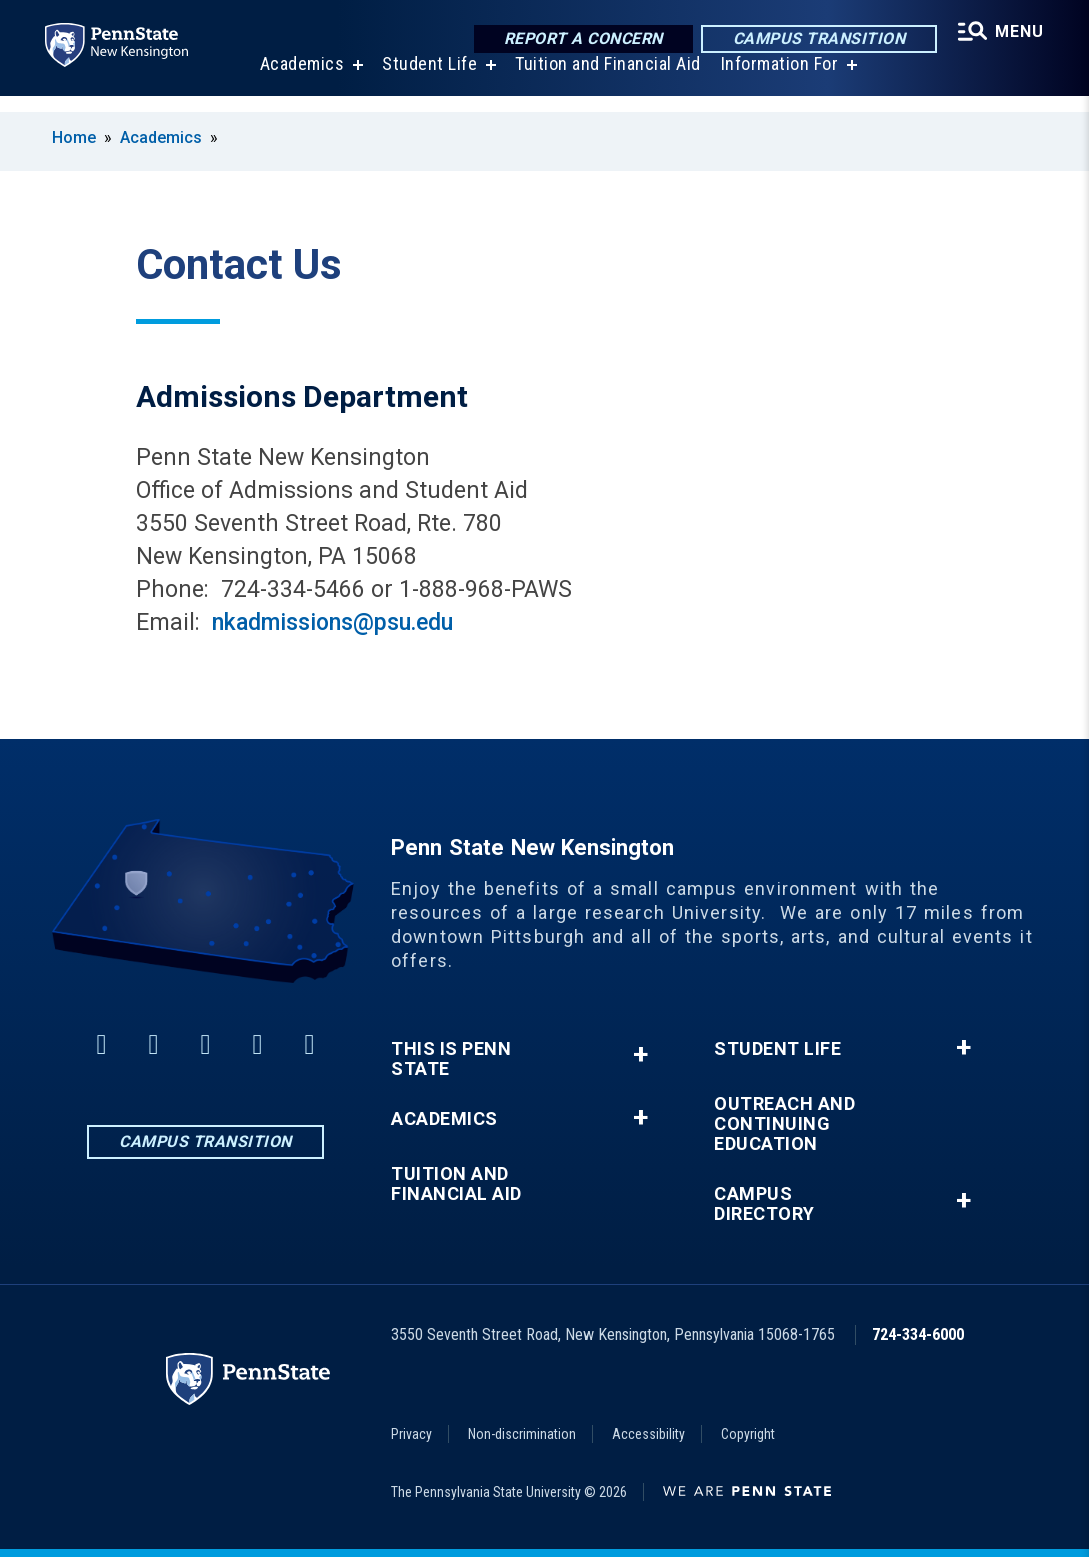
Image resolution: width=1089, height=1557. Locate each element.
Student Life (426, 79)
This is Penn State (451, 1059)
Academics (299, 79)
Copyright (748, 1434)
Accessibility (648, 1434)
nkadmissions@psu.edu (332, 622)
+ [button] (640, 1054)
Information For (777, 79)
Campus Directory (764, 1204)
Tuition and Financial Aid (605, 79)
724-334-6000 (918, 1334)
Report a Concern (578, 39)
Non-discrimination (522, 1434)
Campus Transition (814, 39)
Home (74, 137)
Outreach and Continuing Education (784, 1124)
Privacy (411, 1434)
